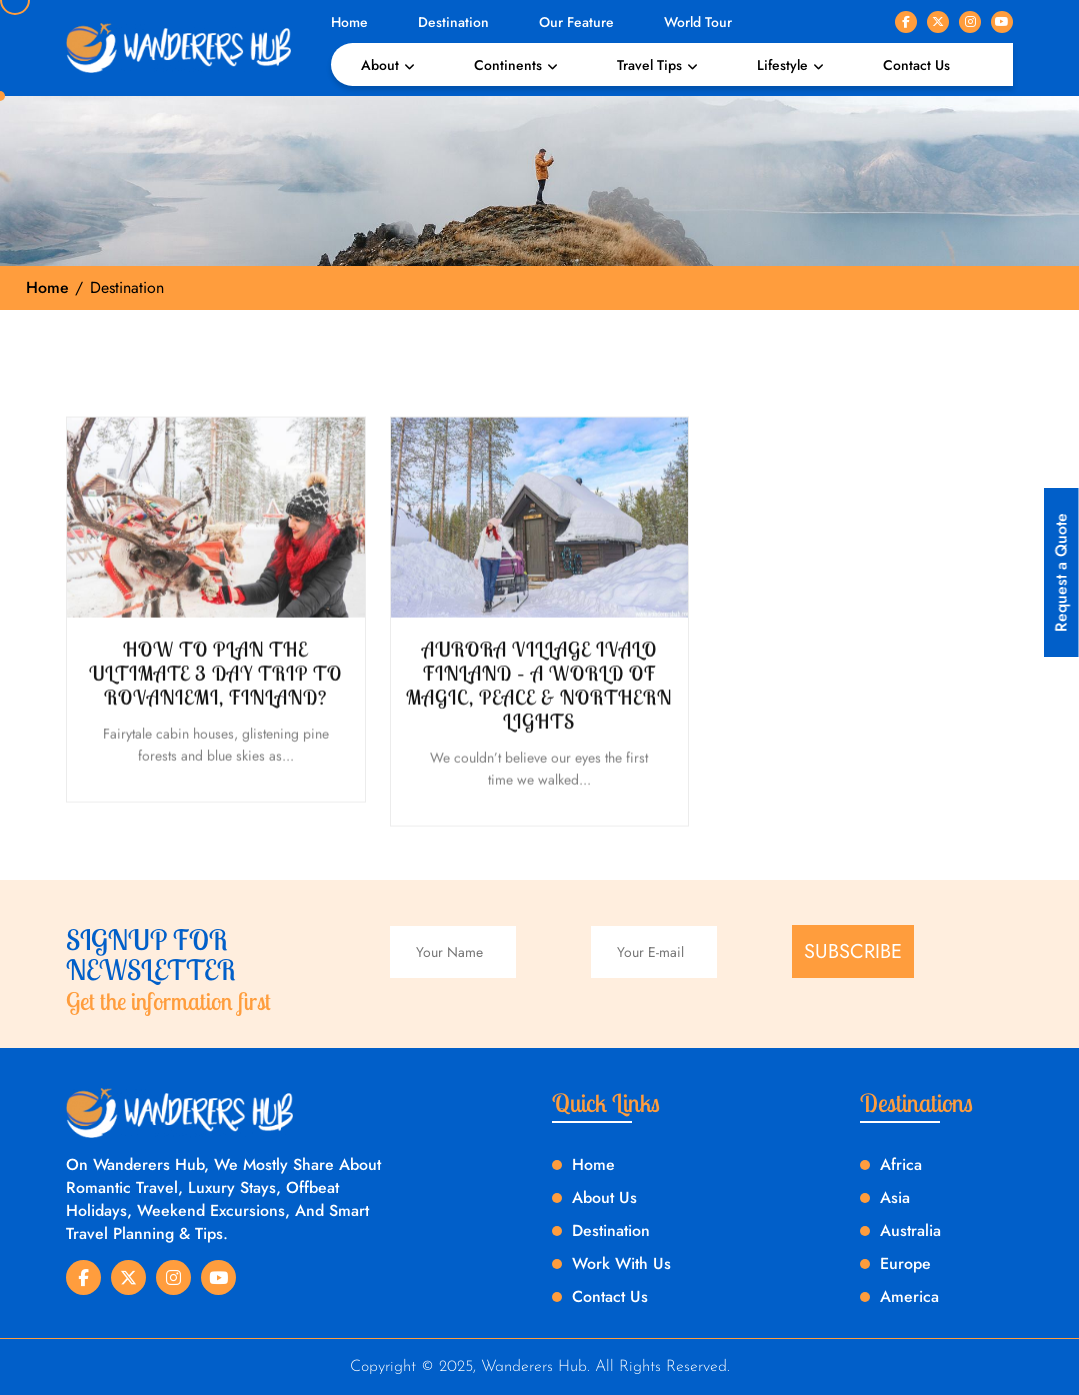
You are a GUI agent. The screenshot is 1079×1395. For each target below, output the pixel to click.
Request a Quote (1061, 572)
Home (349, 22)
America (909, 1296)
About (380, 65)
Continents (508, 65)
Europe (905, 1263)
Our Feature (576, 22)
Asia (895, 1197)
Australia (910, 1230)
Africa (901, 1164)
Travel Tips (649, 65)
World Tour (698, 22)
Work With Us (621, 1263)
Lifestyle (782, 65)
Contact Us (916, 65)
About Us (604, 1197)
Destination (453, 22)
